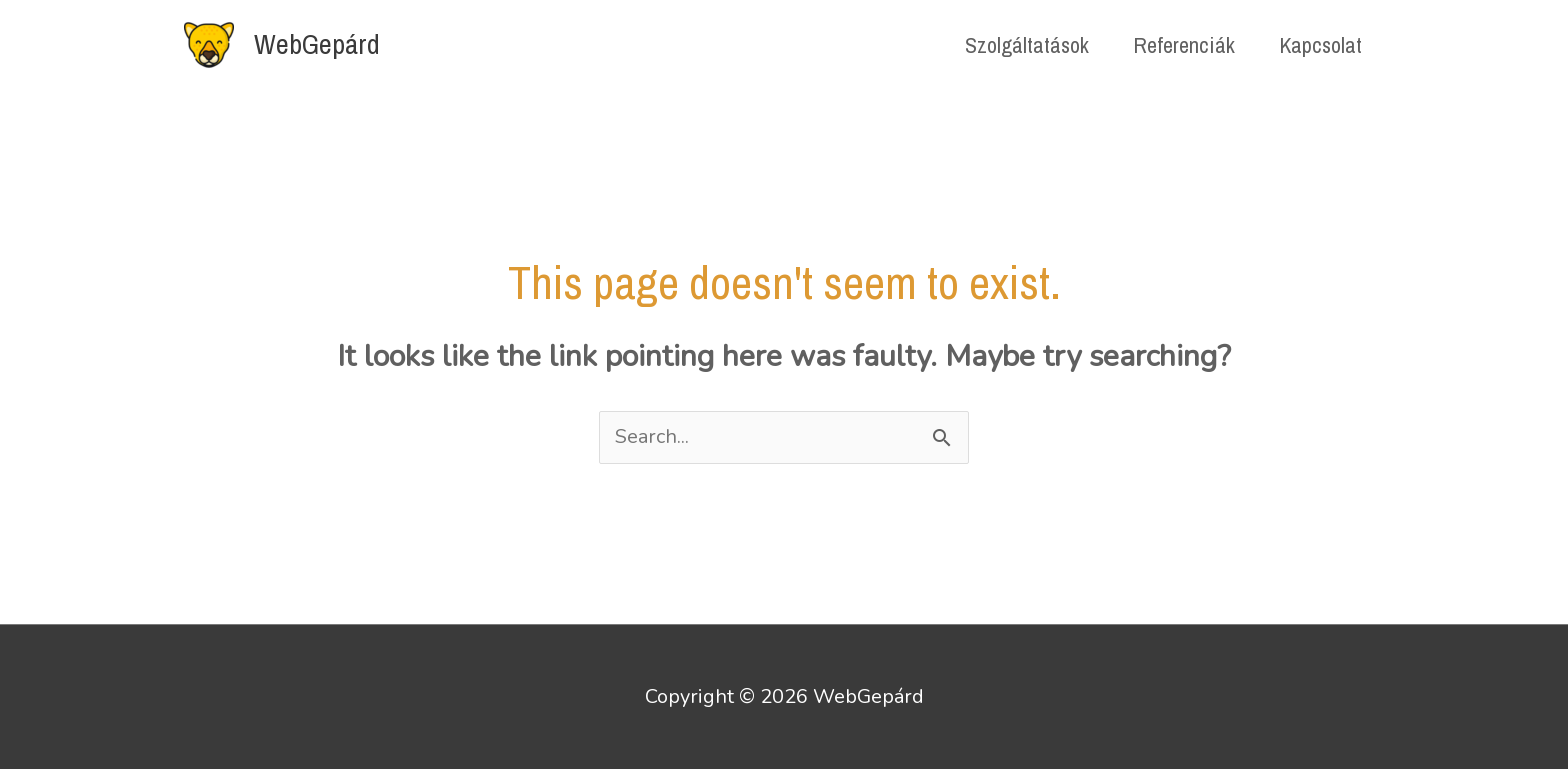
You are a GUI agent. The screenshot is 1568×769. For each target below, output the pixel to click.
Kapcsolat (1320, 45)
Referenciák (1184, 45)
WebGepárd (317, 44)
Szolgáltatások (1027, 45)
